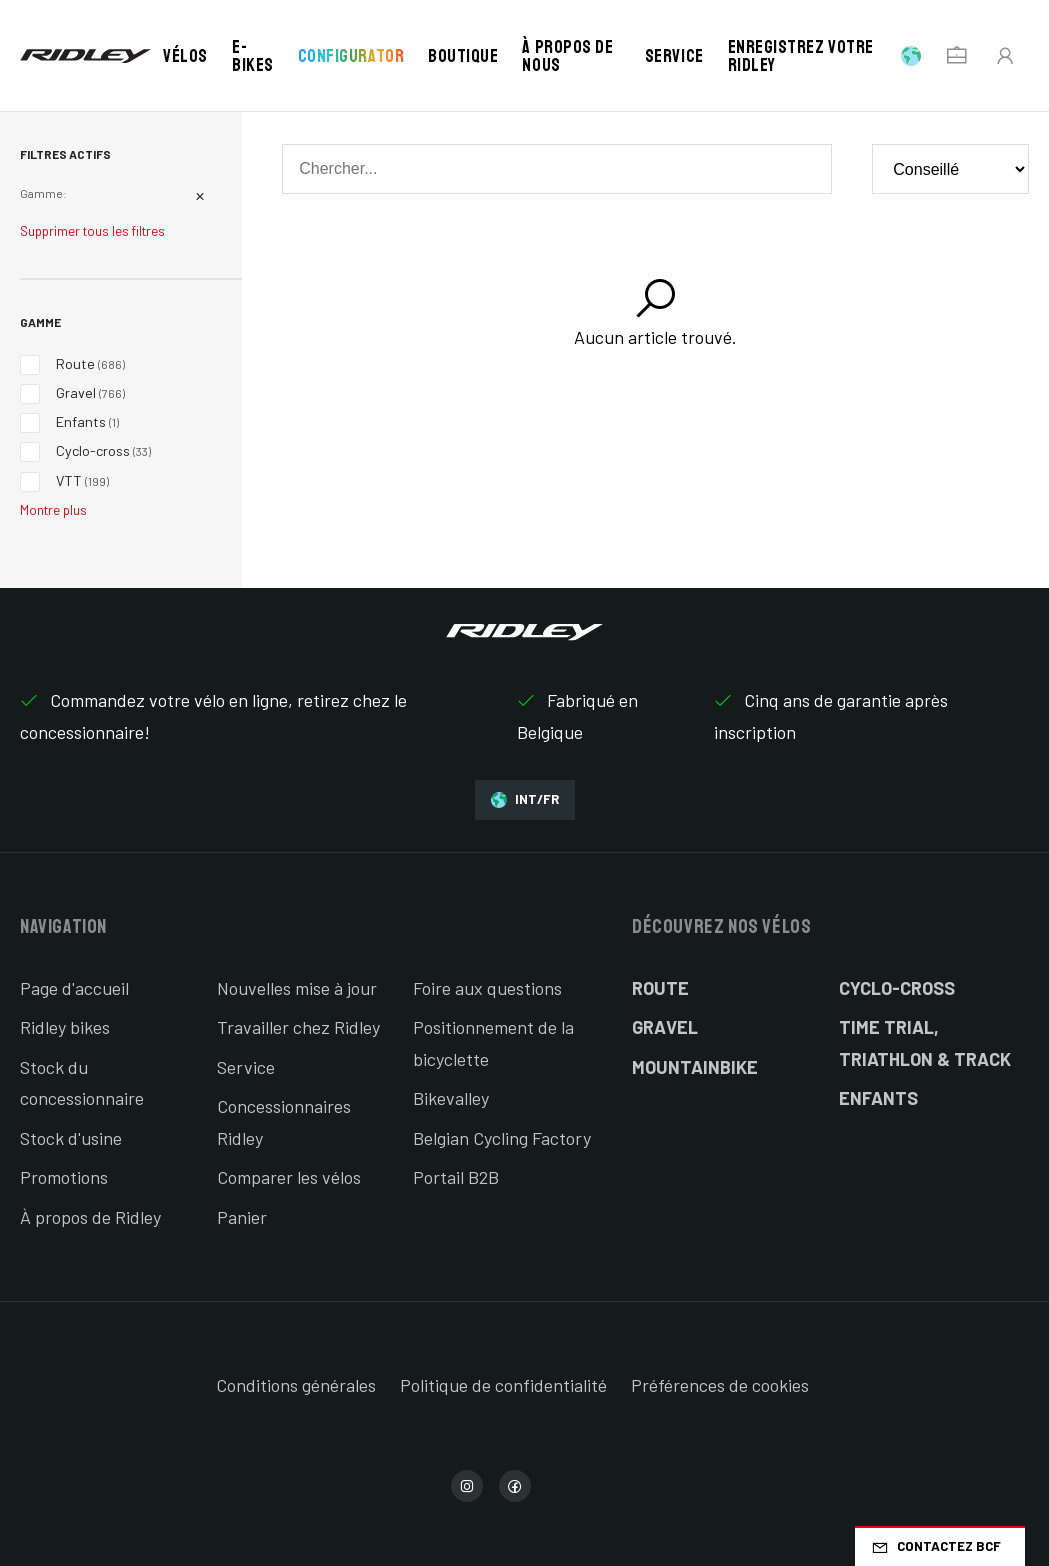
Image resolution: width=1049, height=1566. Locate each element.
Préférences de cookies (720, 1385)
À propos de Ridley (90, 1217)
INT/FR (525, 799)
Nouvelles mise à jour (297, 988)
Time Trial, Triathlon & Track (925, 1043)
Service (674, 56)
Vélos (185, 56)
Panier (242, 1217)
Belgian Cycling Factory (502, 1138)
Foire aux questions (487, 988)
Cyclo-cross (897, 988)
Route (660, 988)
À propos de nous (567, 56)
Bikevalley (451, 1098)
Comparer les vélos (289, 1177)
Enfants (878, 1098)
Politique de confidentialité (503, 1385)
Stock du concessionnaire (82, 1083)
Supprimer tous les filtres (92, 231)
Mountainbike (695, 1067)
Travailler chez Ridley (298, 1027)
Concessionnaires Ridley (284, 1122)
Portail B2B (456, 1177)
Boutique (463, 56)
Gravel (665, 1027)
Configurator (351, 56)
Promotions (64, 1177)
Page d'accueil (74, 988)
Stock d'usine (71, 1138)
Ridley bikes (65, 1027)
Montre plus (53, 510)
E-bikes (253, 56)
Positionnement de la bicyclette (493, 1043)
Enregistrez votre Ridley (801, 56)
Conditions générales (296, 1385)
